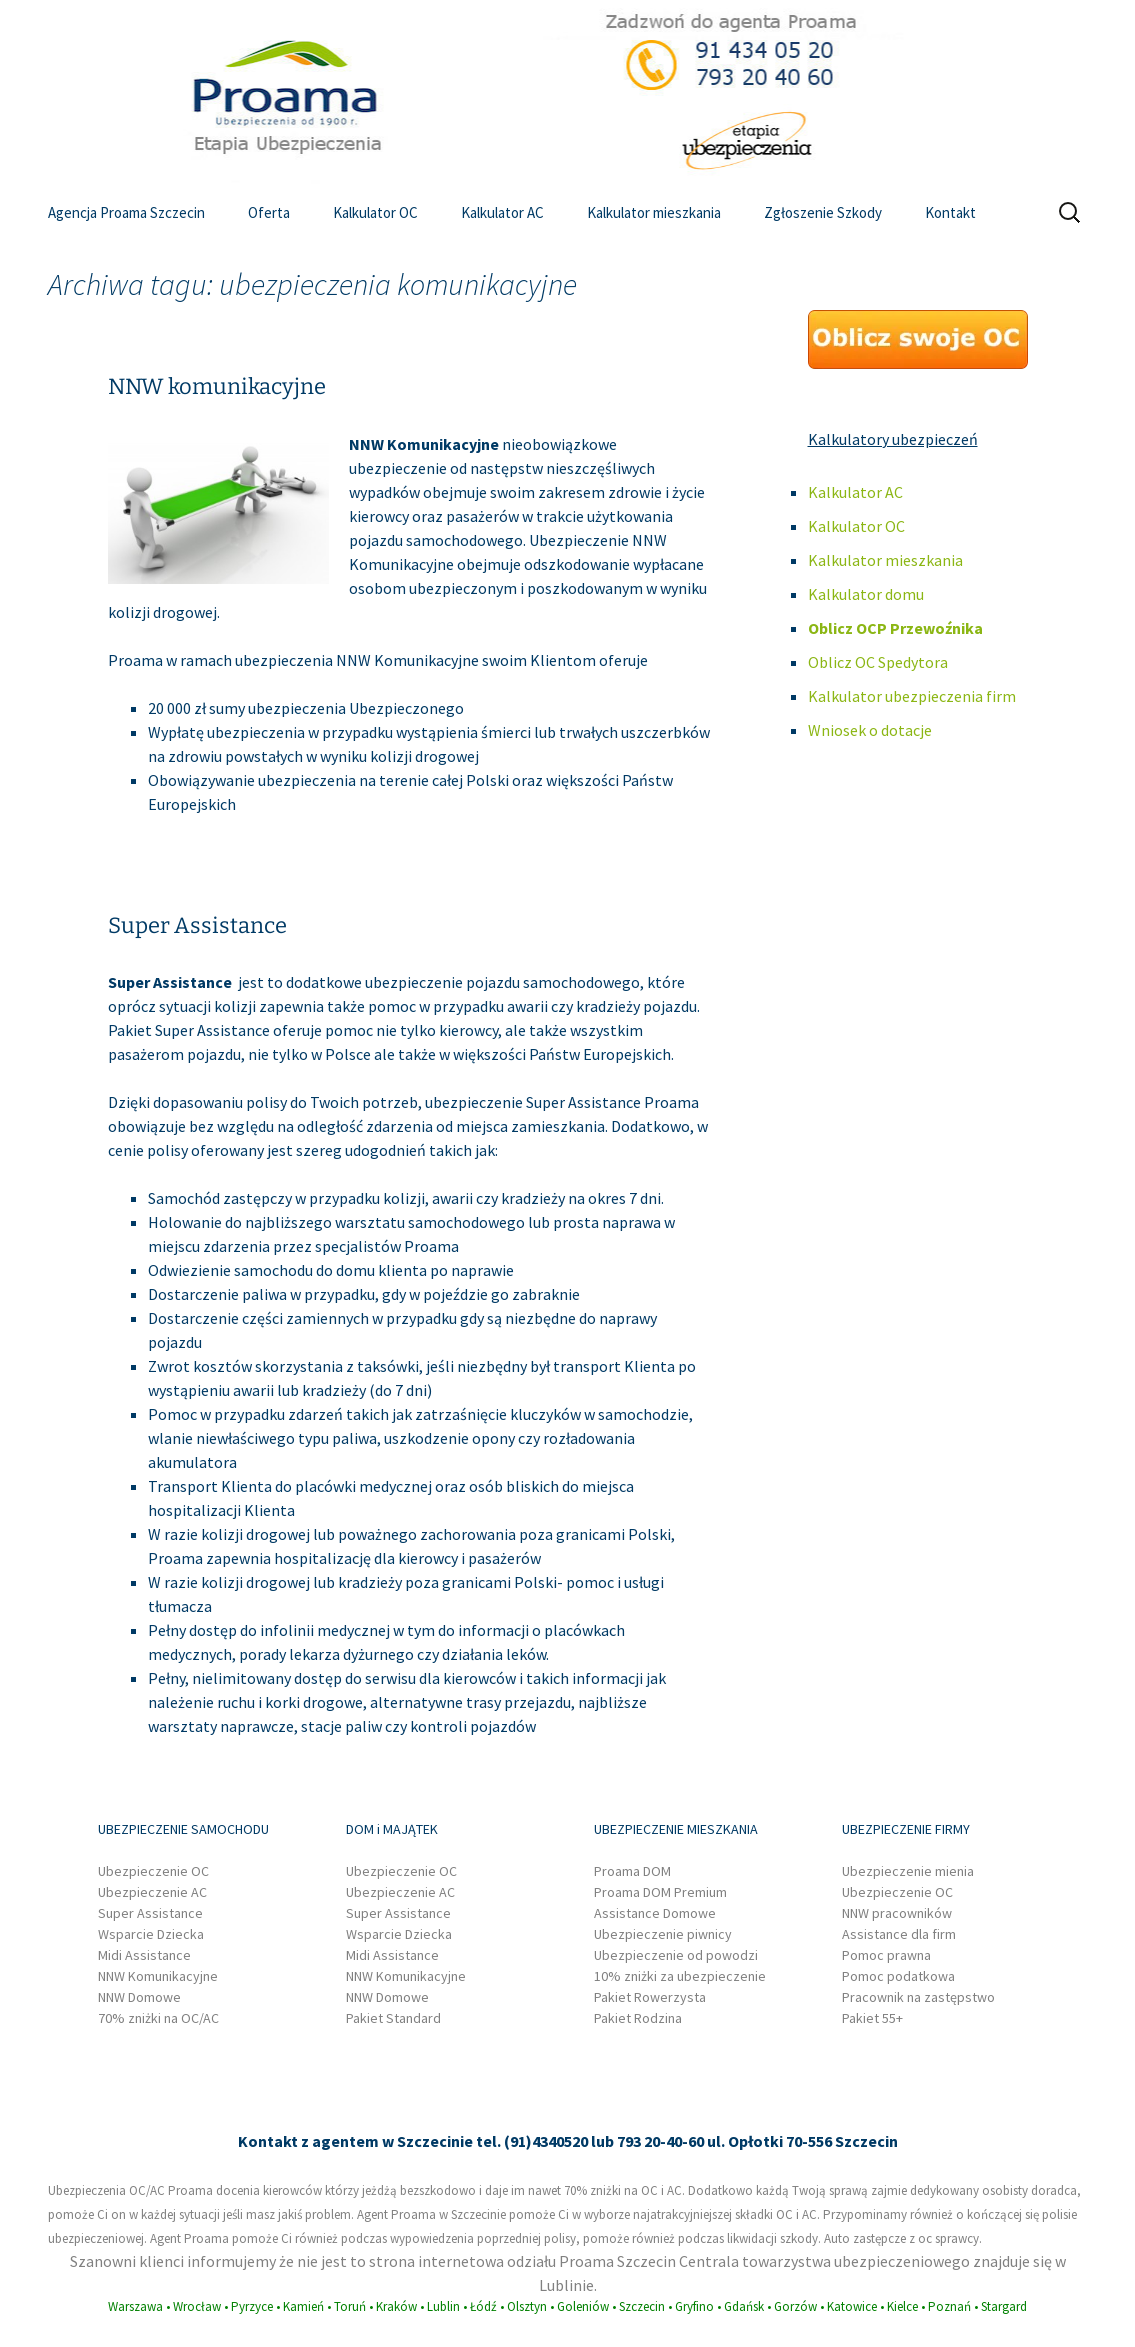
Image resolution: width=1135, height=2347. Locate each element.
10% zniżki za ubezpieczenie (680, 1976)
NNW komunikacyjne (217, 386)
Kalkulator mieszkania (654, 212)
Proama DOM (632, 1871)
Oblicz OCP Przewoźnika (895, 628)
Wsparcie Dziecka (151, 1934)
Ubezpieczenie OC (153, 1871)
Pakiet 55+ (872, 2018)
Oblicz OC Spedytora (878, 662)
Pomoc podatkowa (898, 1976)
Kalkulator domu (866, 594)
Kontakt (950, 212)
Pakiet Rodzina (638, 2018)
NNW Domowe (139, 1997)
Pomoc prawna (886, 1955)
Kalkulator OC (375, 212)
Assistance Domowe (655, 1913)
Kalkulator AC (502, 212)
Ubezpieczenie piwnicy (663, 1934)
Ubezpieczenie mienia (908, 1871)
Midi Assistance (144, 1955)
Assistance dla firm (899, 1934)
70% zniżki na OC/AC (158, 2018)
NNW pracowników (897, 1913)
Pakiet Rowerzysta (650, 1997)
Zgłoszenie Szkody (823, 212)
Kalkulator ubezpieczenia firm (912, 696)
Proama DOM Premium (660, 1892)
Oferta (269, 212)
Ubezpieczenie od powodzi (676, 1955)
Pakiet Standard (393, 2018)
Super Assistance (197, 925)
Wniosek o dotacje (870, 730)
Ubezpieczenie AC (152, 1892)
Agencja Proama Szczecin (126, 212)
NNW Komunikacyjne (158, 1976)
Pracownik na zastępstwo (918, 1997)
